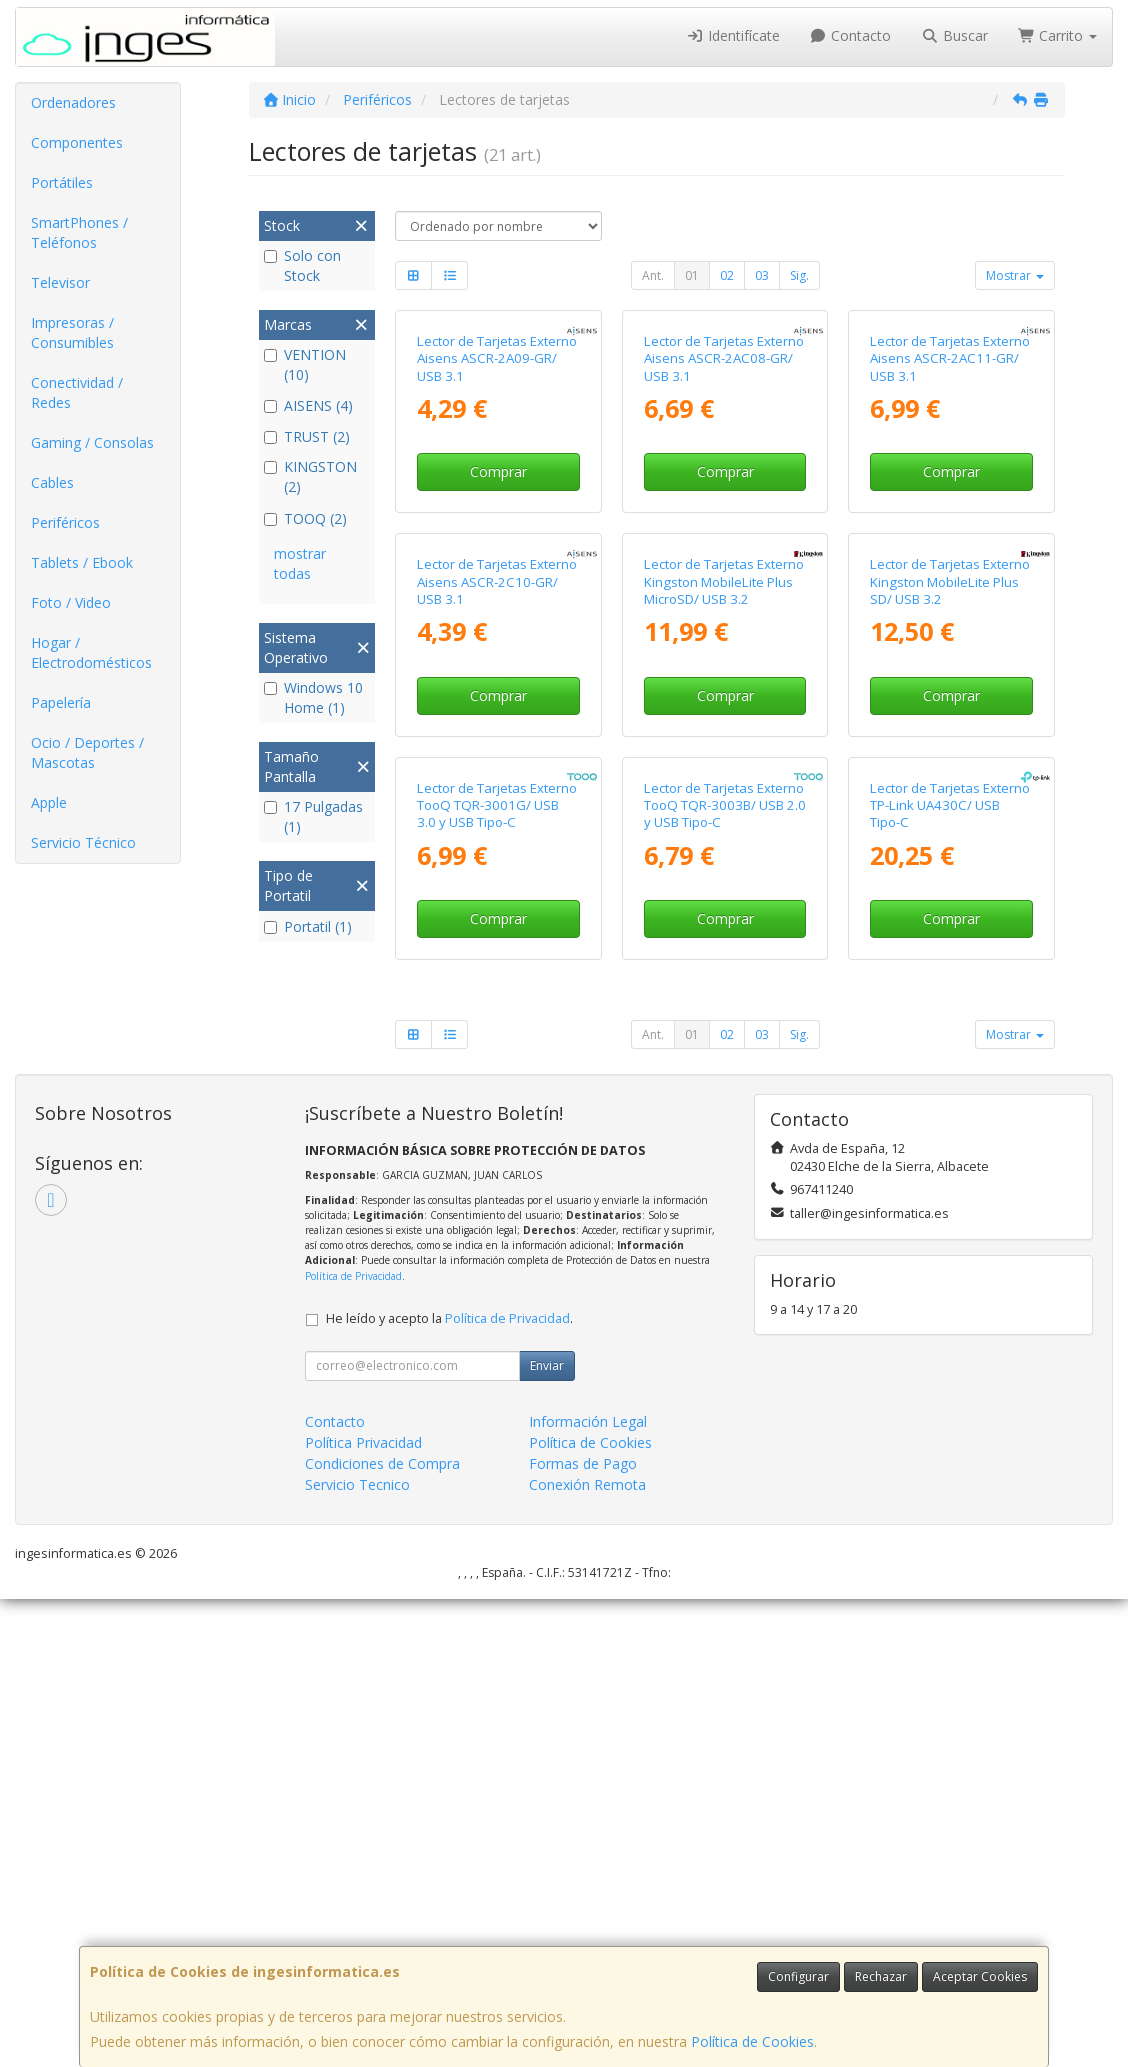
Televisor (60, 282)
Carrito (1058, 35)
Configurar (798, 1976)
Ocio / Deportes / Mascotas (87, 752)
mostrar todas (300, 563)
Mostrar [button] (1015, 275)
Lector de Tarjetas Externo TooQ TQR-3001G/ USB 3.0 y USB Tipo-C (497, 1273)
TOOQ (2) (305, 518)
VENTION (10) (305, 364)
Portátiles (62, 182)
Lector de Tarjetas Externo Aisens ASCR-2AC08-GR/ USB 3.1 (724, 514)
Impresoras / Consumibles (72, 332)
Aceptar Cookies (980, 1976)
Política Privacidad (363, 1910)
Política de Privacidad (353, 1744)
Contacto (851, 35)
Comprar (498, 627)
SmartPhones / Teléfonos (79, 232)
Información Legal (588, 1889)
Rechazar (881, 1976)
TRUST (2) (307, 436)
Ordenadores (73, 102)
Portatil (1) (308, 926)
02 (727, 275)
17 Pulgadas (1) (313, 816)
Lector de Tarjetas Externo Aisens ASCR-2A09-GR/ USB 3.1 (497, 514)
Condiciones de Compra (382, 1931)
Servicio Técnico (83, 842)
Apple (49, 802)
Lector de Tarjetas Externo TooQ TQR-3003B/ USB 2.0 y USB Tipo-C (725, 1273)
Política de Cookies (752, 2041)
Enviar (547, 1833)
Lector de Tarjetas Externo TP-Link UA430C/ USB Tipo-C (950, 1273)
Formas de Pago (583, 1931)
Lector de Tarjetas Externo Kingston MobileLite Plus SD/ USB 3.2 (950, 894)
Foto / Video (71, 602)
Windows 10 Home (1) (313, 697)
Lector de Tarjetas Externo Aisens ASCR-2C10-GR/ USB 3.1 (497, 894)
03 (762, 275)
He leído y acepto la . (449, 1786)
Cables (52, 482)
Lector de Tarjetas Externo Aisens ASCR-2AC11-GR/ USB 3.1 (950, 514)
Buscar (954, 35)
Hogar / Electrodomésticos (91, 652)
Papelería (61, 702)
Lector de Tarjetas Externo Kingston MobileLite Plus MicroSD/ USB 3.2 (724, 894)
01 (692, 275)
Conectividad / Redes (77, 392)
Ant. (653, 275)
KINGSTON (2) (310, 476)
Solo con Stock (302, 265)
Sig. (799, 275)
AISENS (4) (308, 405)
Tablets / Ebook (82, 562)
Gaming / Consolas (92, 442)
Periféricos (65, 522)
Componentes (77, 142)
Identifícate (733, 35)
